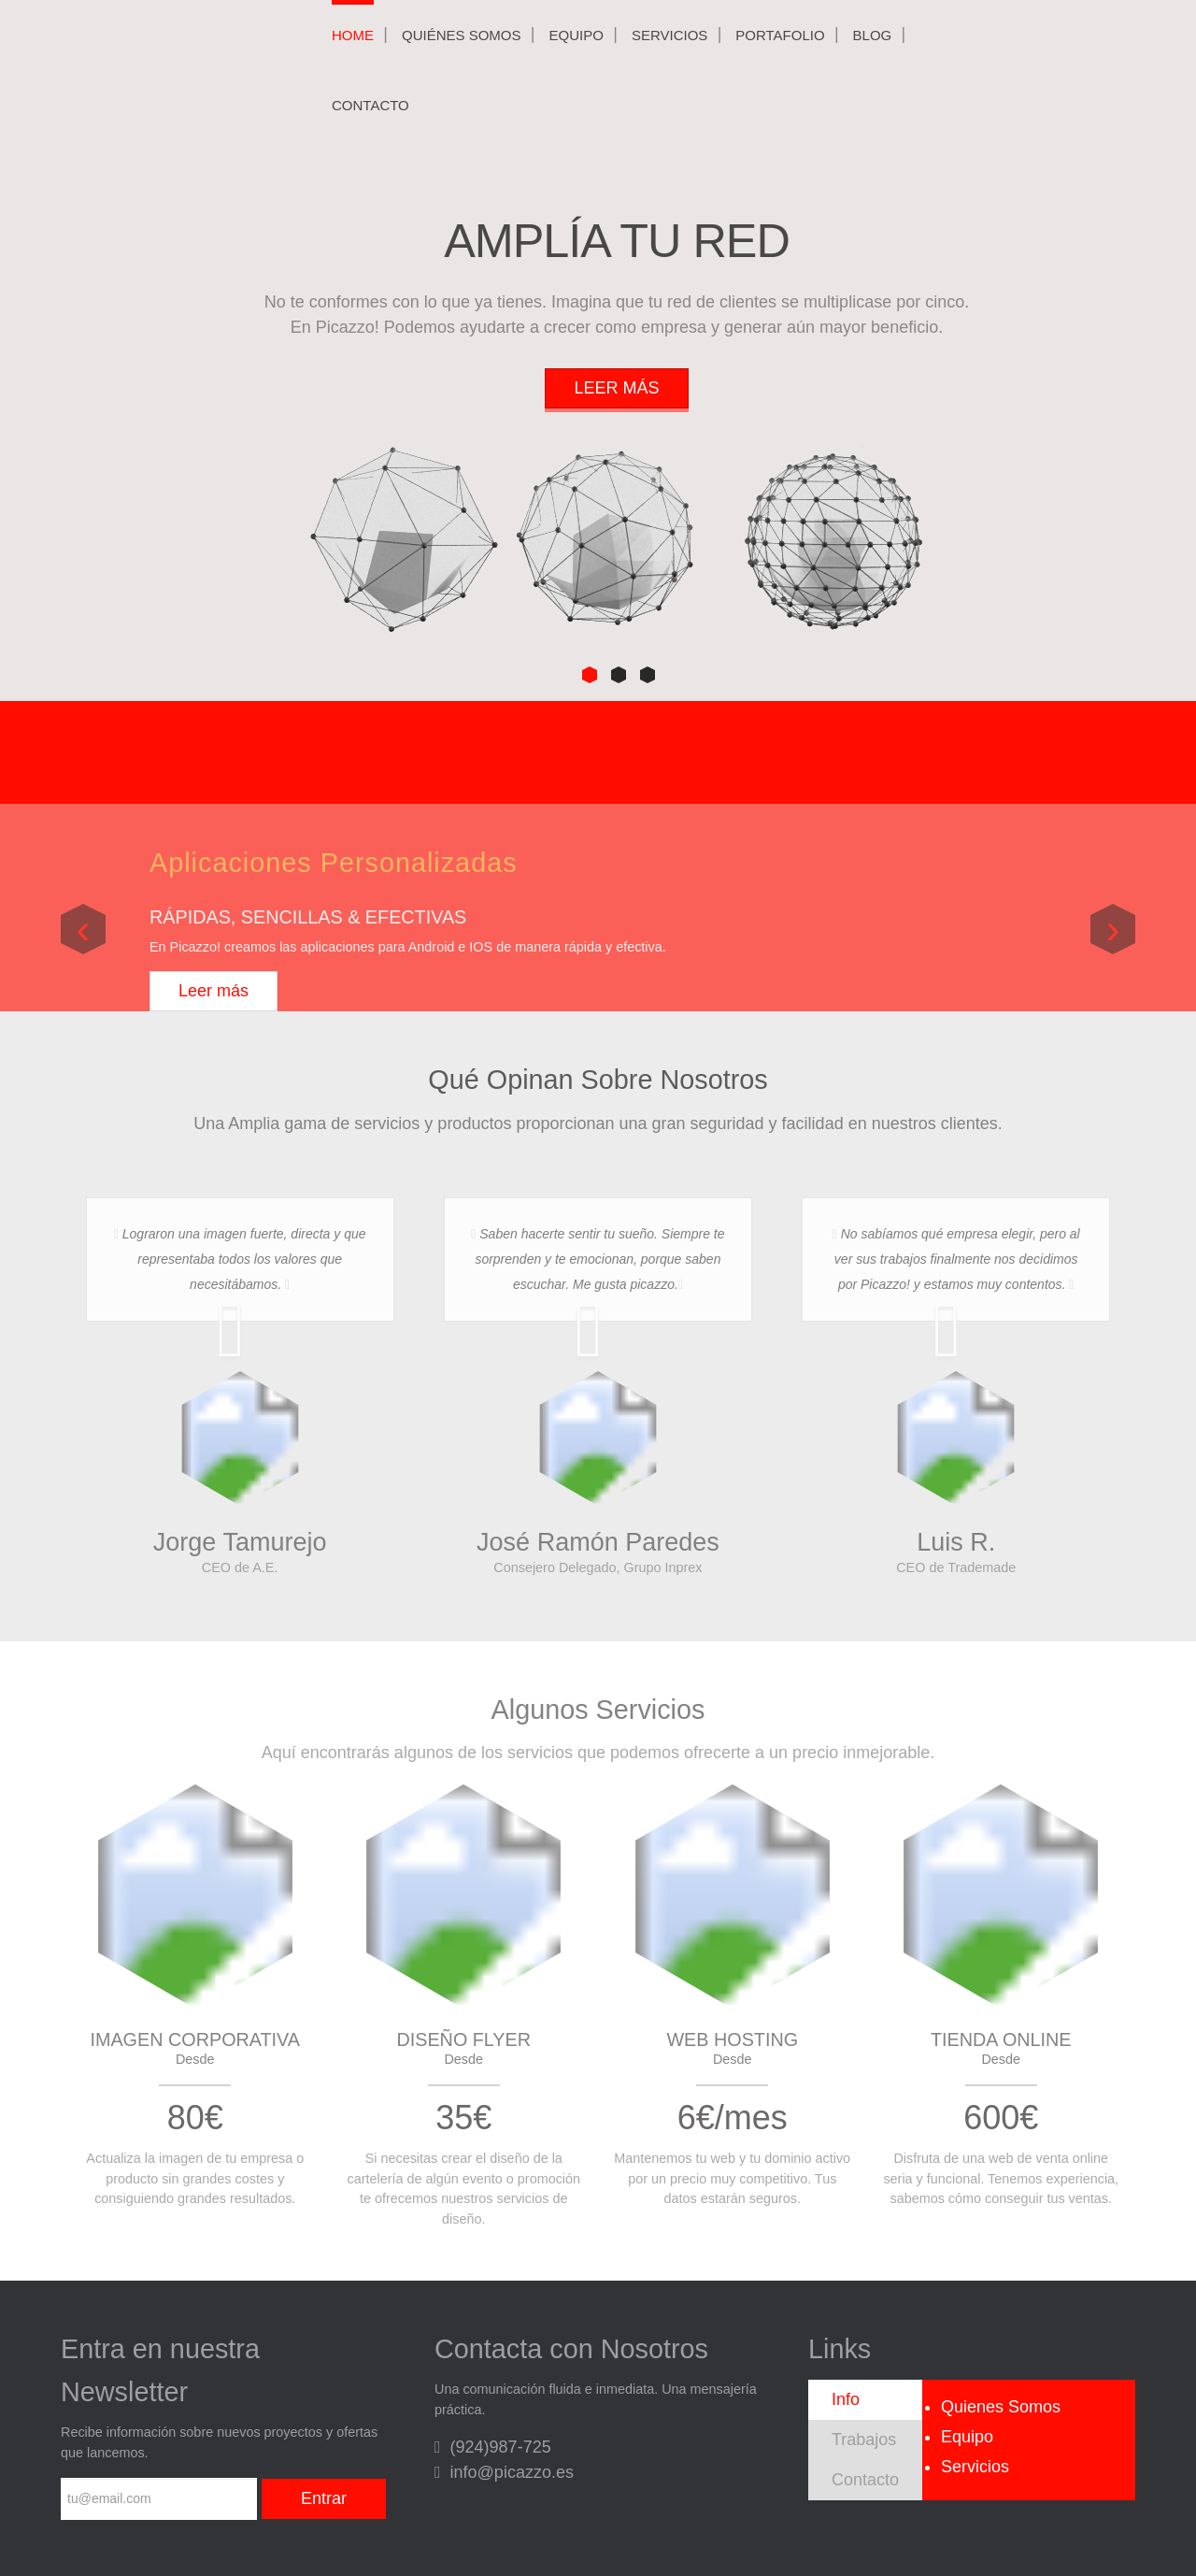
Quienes (1001, 2406)
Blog (872, 35)
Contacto (370, 105)
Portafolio (779, 35)
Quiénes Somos (461, 35)
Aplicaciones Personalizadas (334, 863)
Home (353, 35)
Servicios (669, 35)
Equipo (576, 35)
